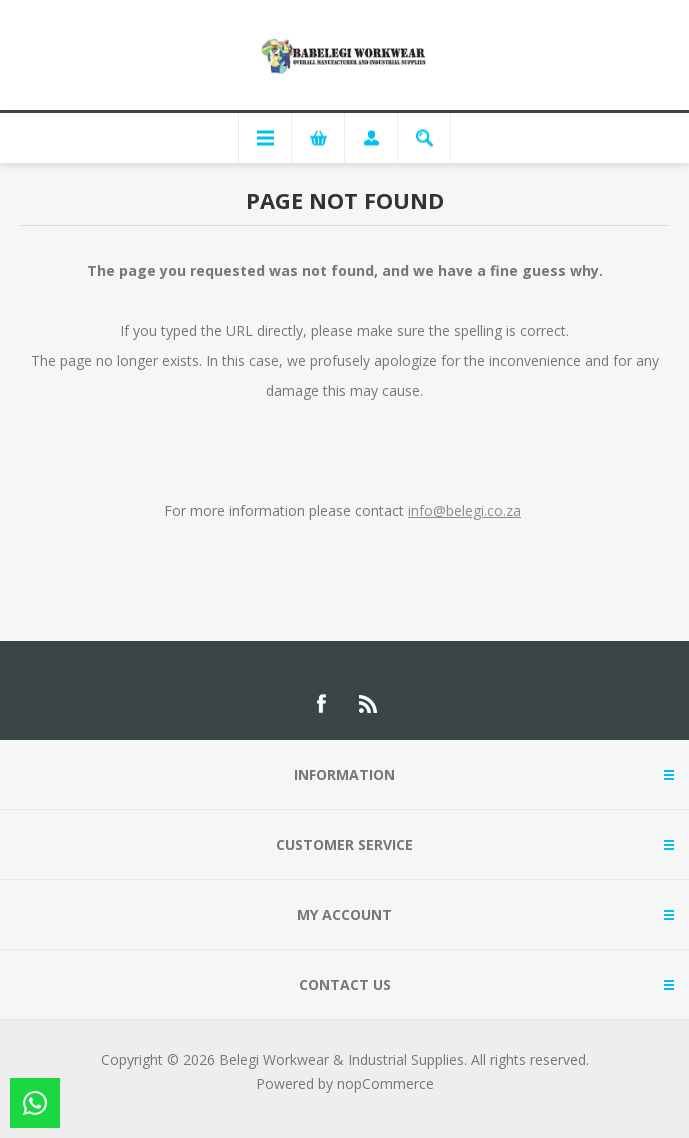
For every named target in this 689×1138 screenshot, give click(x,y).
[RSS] (369, 704)
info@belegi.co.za (464, 510)
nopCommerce (385, 1083)
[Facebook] (321, 704)
